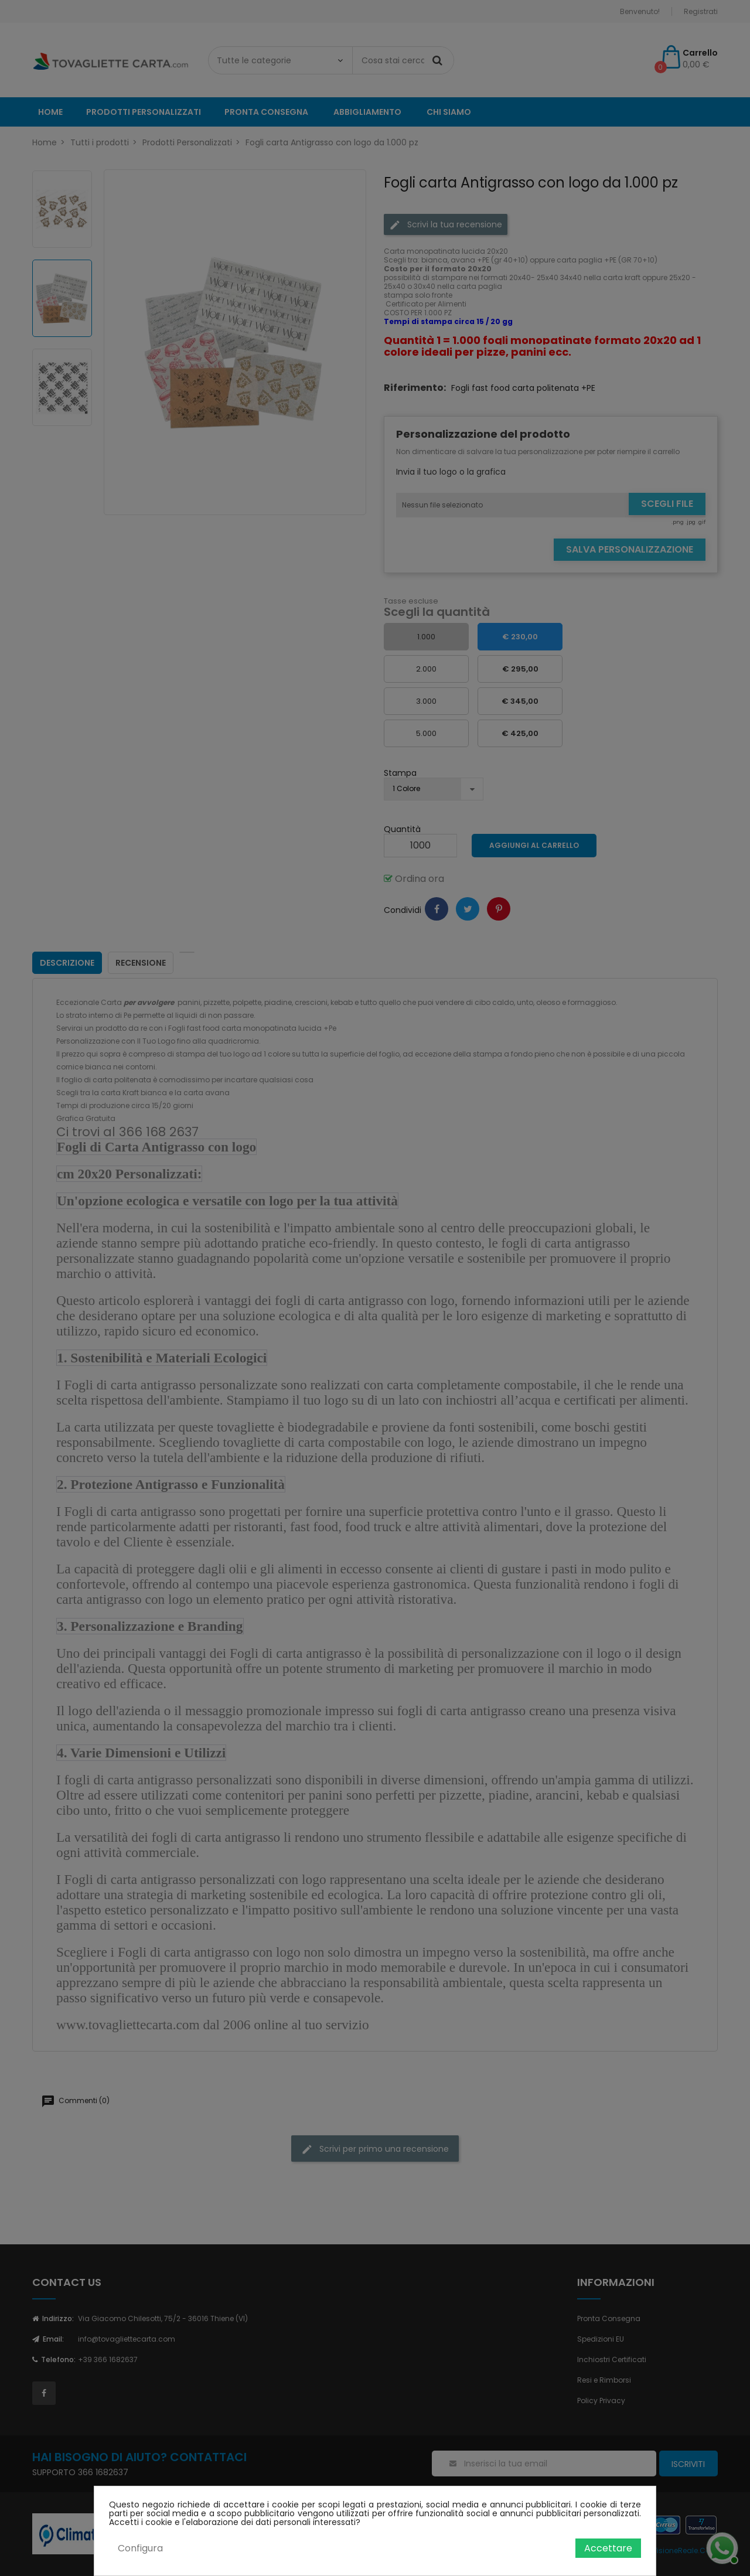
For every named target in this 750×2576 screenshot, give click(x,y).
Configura (140, 2548)
